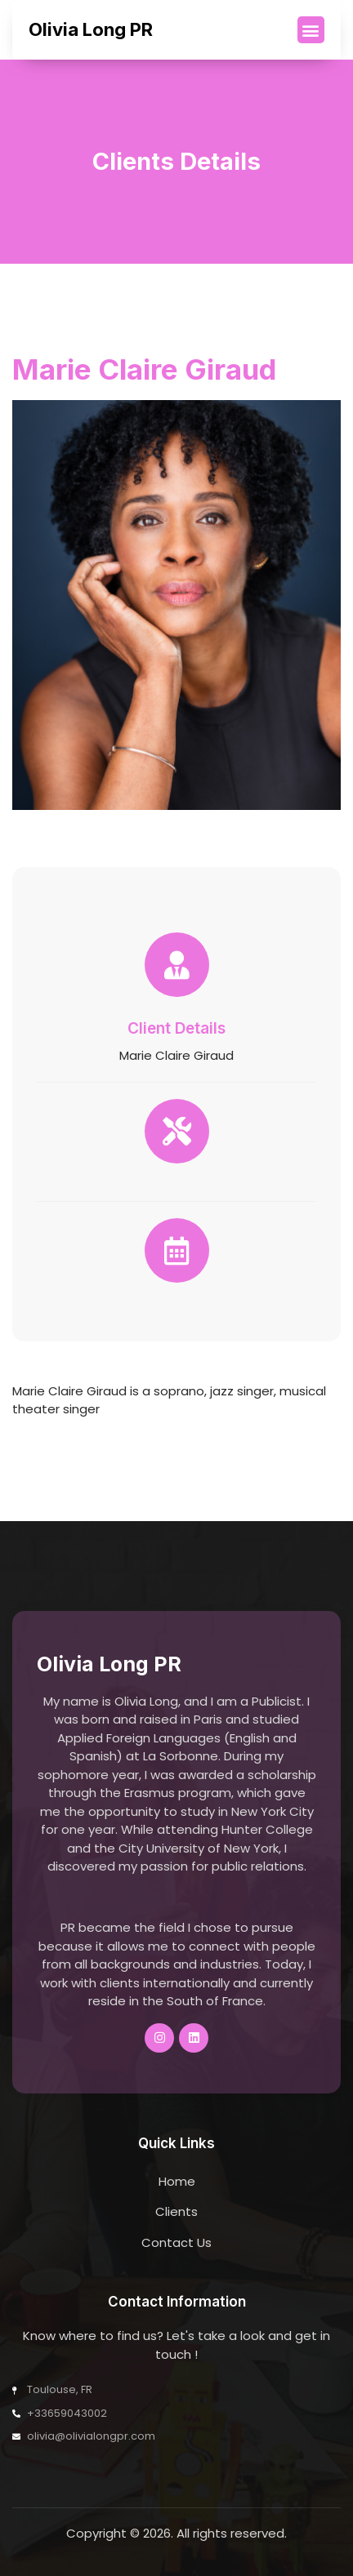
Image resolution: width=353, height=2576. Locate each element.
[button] (310, 29)
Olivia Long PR (91, 29)
